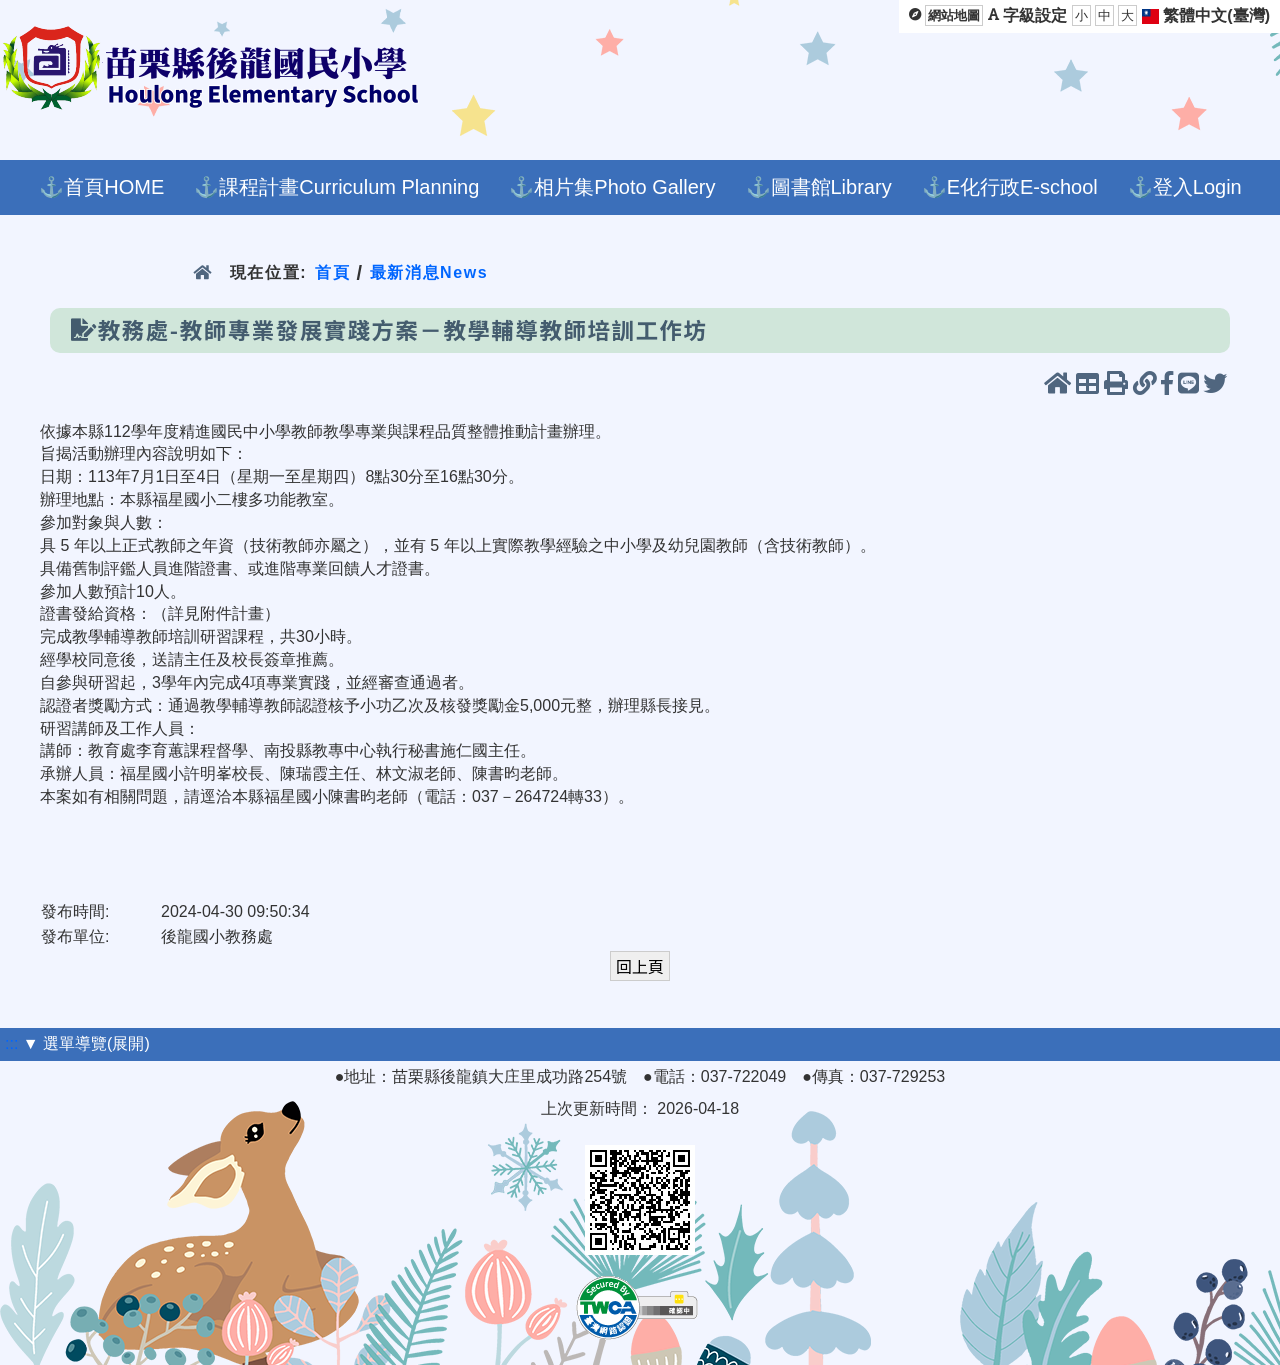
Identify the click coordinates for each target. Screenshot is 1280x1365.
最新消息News (429, 272)
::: (11, 1043)
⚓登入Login (1185, 187)
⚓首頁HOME (101, 187)
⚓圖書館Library (819, 187)
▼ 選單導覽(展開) (86, 1043)
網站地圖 (954, 15)
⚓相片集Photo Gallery (612, 187)
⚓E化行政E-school (1010, 187)
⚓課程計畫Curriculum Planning (336, 187)
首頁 (332, 272)
